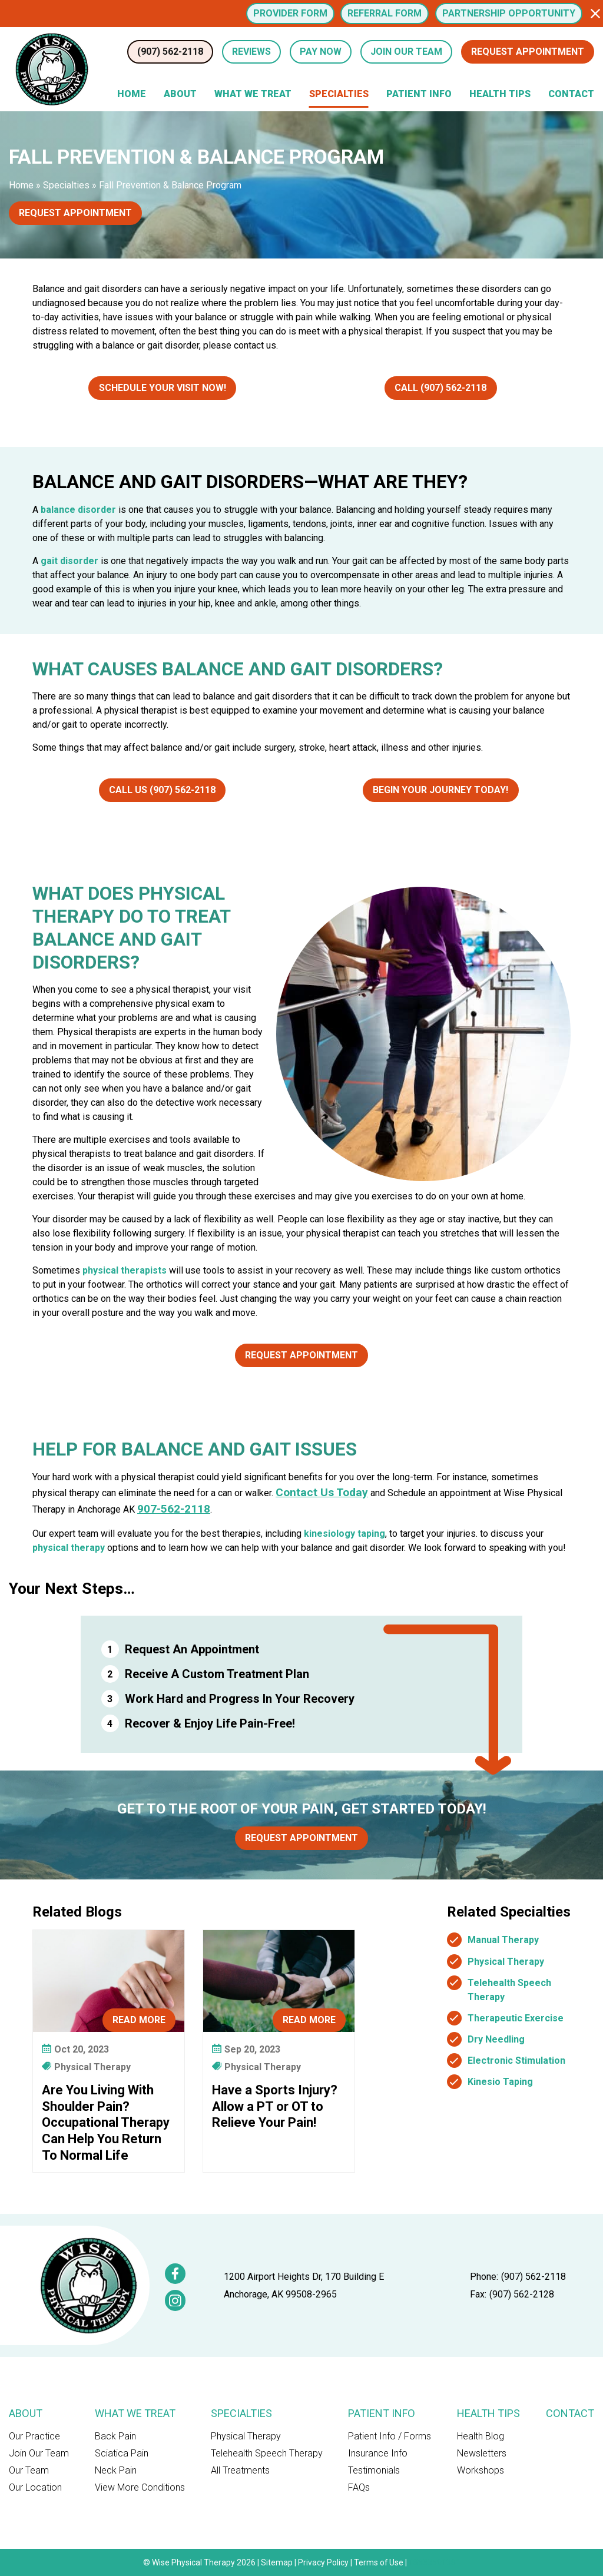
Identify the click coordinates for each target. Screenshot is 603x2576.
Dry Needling (496, 2039)
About (180, 94)
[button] (595, 13)
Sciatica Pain (121, 2453)
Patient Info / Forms (389, 2436)
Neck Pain (116, 2470)
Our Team (29, 2470)
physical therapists (124, 1270)
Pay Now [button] (321, 51)
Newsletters (481, 2453)
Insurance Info (377, 2453)
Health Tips (500, 94)
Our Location (35, 2487)
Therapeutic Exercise (516, 2018)
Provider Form (290, 13)
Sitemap (277, 2562)
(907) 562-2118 (533, 2276)
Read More (138, 2019)
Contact (571, 94)
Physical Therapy (506, 1961)
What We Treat (252, 94)
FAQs (359, 2487)
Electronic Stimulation (516, 2060)
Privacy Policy (323, 2562)
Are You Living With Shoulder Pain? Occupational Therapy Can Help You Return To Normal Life (106, 2122)
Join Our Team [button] (406, 51)
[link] (175, 2273)
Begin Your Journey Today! (440, 789)
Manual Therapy (503, 1939)
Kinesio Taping (500, 2081)
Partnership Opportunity (508, 13)
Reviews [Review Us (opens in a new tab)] (251, 51)
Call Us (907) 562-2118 (162, 789)
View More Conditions (140, 2487)
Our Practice (34, 2436)
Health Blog (480, 2436)
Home (131, 94)
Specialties (339, 94)
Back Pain (115, 2436)
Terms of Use (378, 2562)
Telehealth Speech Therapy (267, 2453)
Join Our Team (39, 2453)
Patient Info (419, 94)
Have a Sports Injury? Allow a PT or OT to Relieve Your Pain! (274, 2106)
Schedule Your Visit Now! (162, 387)
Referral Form (384, 13)
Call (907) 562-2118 (440, 387)
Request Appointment (527, 51)
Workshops (480, 2470)
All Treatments (240, 2470)
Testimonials (374, 2470)
